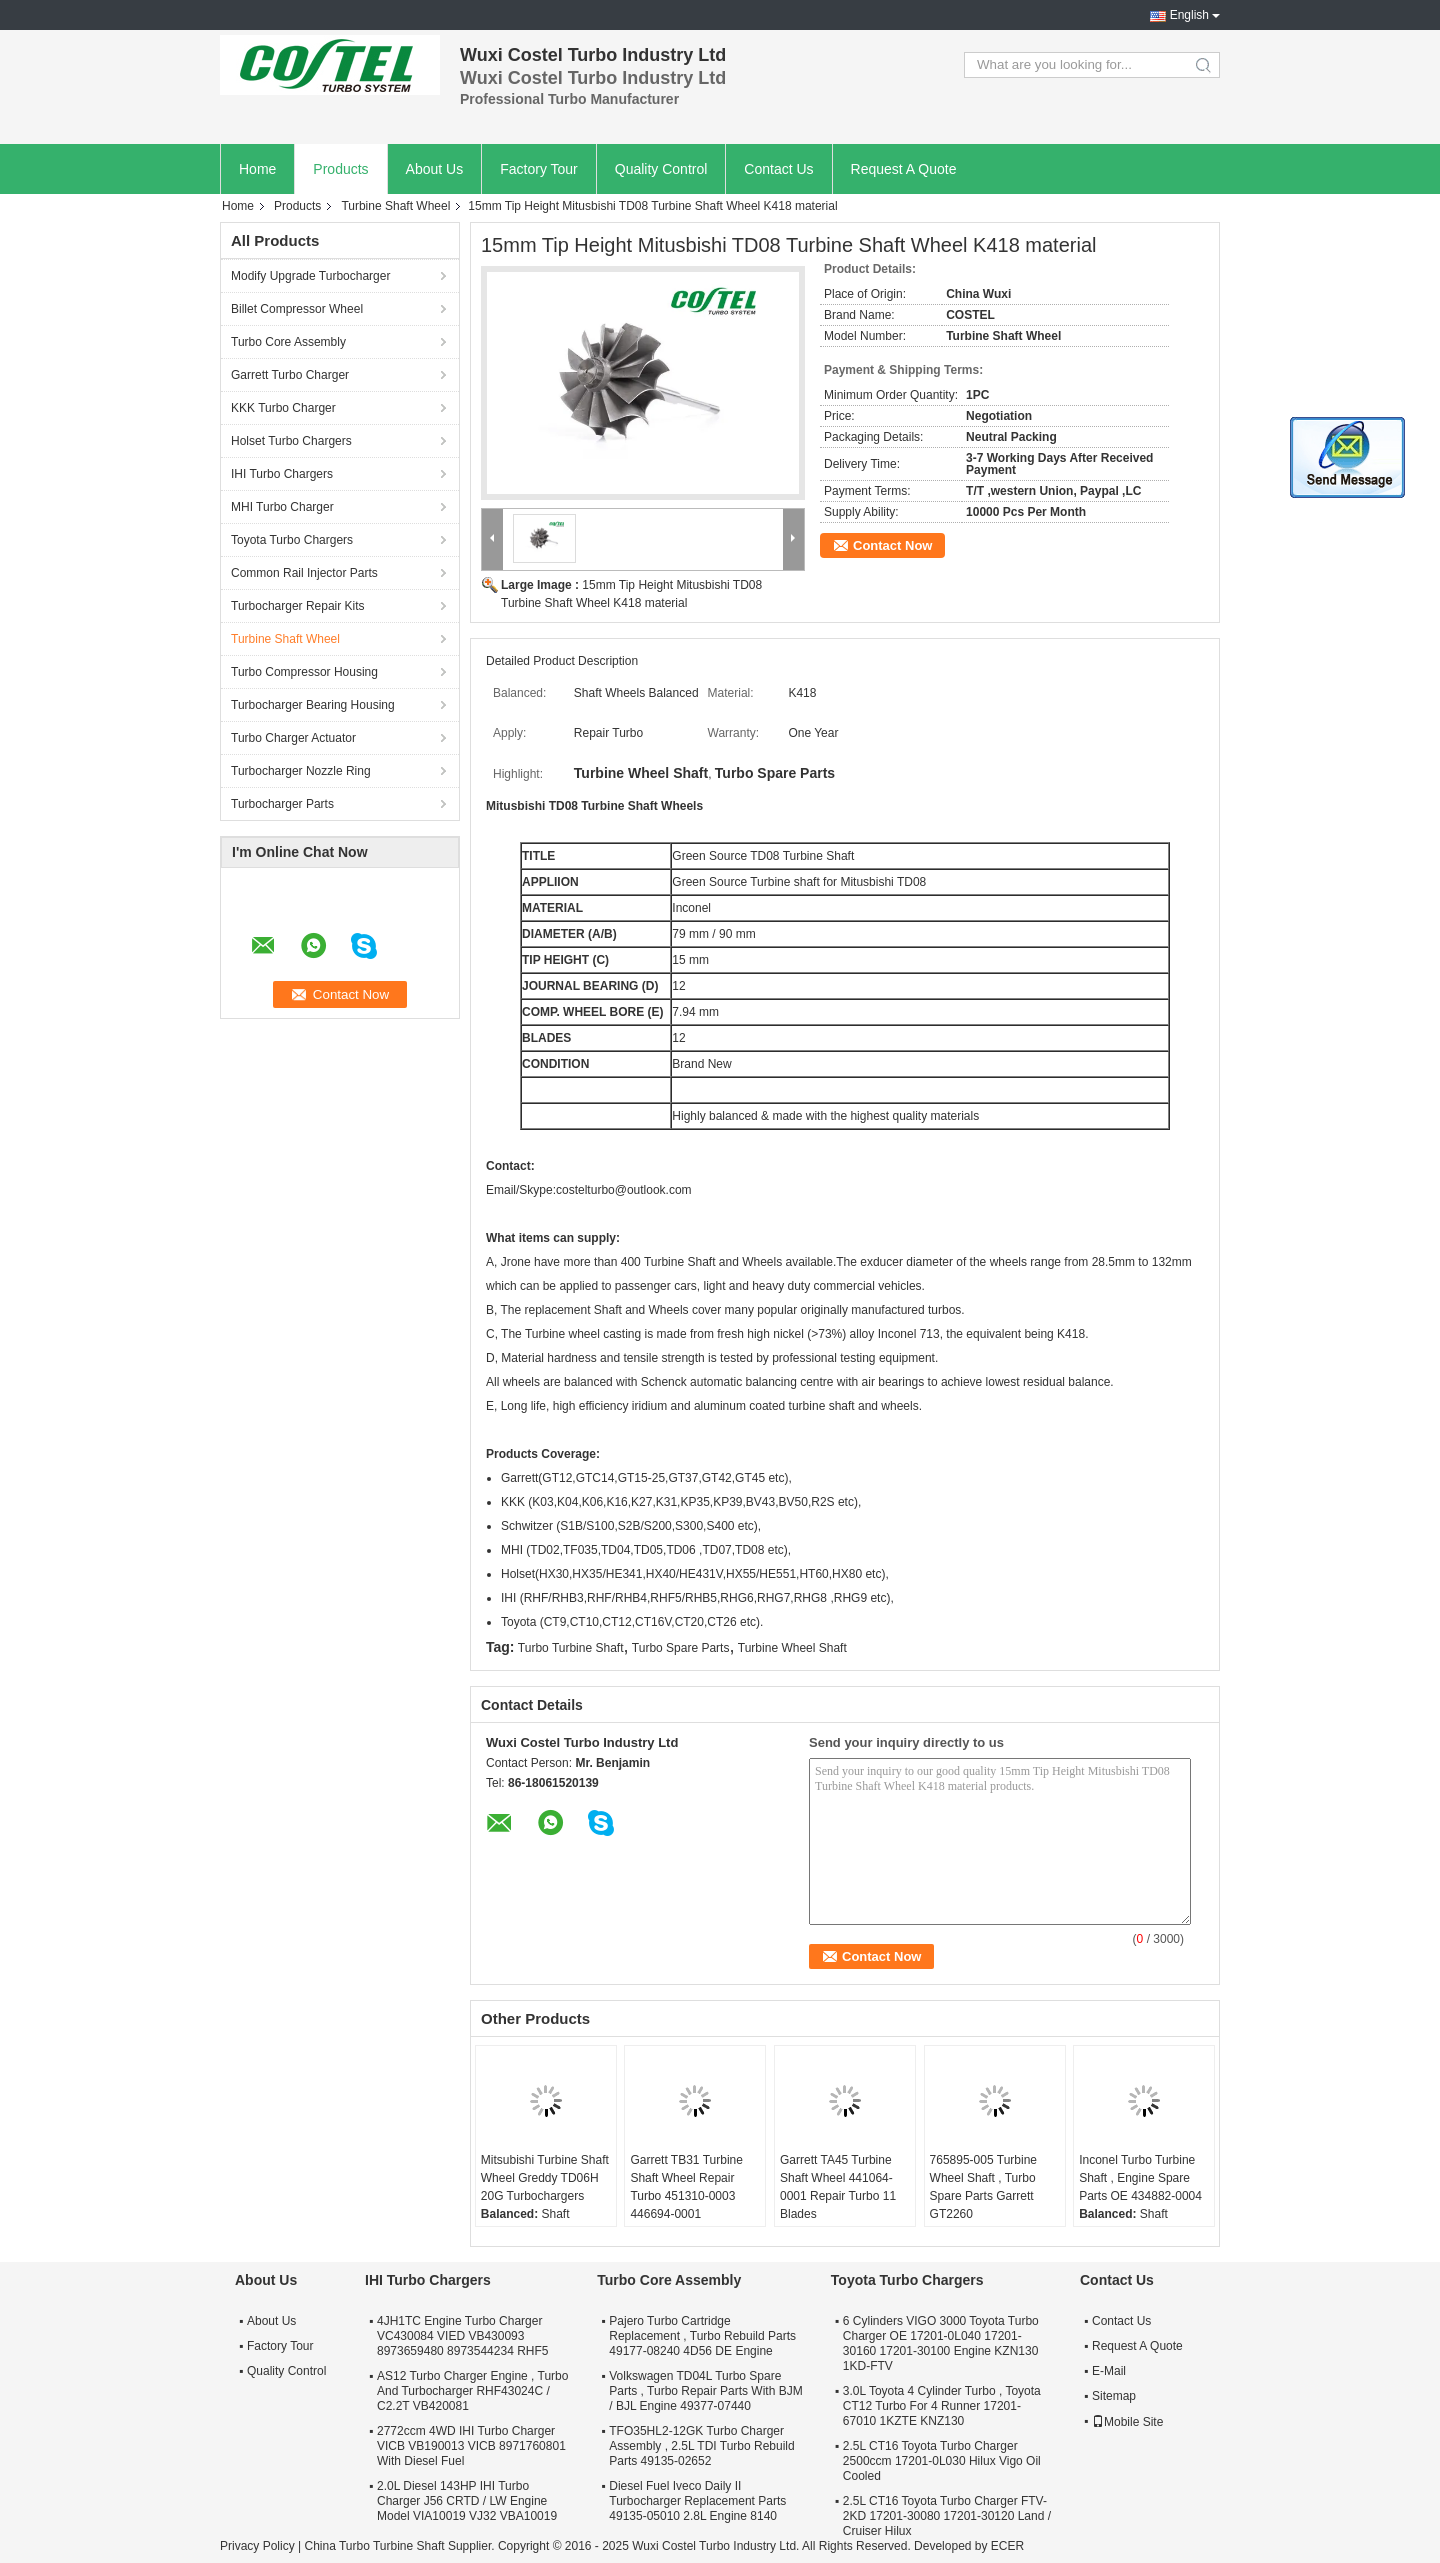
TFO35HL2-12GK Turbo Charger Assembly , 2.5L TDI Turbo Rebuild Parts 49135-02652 (701, 2446)
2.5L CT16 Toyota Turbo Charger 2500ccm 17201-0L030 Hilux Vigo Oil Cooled (942, 2461)
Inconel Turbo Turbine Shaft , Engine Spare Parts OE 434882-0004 (1140, 2178)
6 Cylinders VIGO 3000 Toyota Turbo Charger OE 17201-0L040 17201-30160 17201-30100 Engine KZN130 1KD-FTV (941, 2343)
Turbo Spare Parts (681, 1648)
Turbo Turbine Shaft (571, 1648)
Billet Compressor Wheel (297, 309)
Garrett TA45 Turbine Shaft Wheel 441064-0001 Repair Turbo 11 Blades (838, 2187)
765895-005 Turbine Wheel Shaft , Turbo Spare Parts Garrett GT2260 (983, 2187)
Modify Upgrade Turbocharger (310, 276)
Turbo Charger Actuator (293, 738)
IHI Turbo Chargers (282, 474)
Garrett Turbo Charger (290, 375)
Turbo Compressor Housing (304, 672)
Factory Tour (539, 169)
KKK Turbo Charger (283, 408)
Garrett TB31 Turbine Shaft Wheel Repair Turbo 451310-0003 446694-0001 (686, 2187)
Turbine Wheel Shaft (792, 1648)
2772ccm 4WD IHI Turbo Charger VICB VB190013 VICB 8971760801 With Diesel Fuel (471, 2446)
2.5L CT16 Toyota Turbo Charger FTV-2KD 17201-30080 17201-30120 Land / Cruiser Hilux (947, 2516)
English (1189, 15)
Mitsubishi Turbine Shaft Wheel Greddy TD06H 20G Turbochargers (545, 2178)
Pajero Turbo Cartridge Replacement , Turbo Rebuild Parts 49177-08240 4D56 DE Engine (702, 2336)
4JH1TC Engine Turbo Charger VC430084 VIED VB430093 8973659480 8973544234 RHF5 (462, 2336)
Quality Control (661, 169)
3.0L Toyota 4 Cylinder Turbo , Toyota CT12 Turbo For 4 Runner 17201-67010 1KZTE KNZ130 (942, 2406)
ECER (1007, 2546)
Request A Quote (904, 169)
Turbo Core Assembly (288, 342)
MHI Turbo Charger (282, 507)
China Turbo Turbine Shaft (374, 2546)
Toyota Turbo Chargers (292, 540)
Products (340, 169)
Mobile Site (1127, 2422)
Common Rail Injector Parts (304, 573)
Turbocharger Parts (282, 804)
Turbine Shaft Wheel (395, 206)
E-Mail (1109, 2371)
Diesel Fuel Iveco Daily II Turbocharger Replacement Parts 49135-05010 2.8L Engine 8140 (697, 2501)
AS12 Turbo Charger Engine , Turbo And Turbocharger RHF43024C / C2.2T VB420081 (472, 2391)
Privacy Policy (257, 2546)
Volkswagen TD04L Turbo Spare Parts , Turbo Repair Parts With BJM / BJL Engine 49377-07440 (705, 2391)
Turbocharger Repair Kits (298, 606)
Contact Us (778, 169)
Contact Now (892, 545)
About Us (435, 169)
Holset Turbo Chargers (291, 441)
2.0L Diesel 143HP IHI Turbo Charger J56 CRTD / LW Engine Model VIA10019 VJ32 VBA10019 (467, 2501)
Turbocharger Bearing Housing (313, 705)
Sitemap (1114, 2396)
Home (257, 169)
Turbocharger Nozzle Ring (301, 771)
